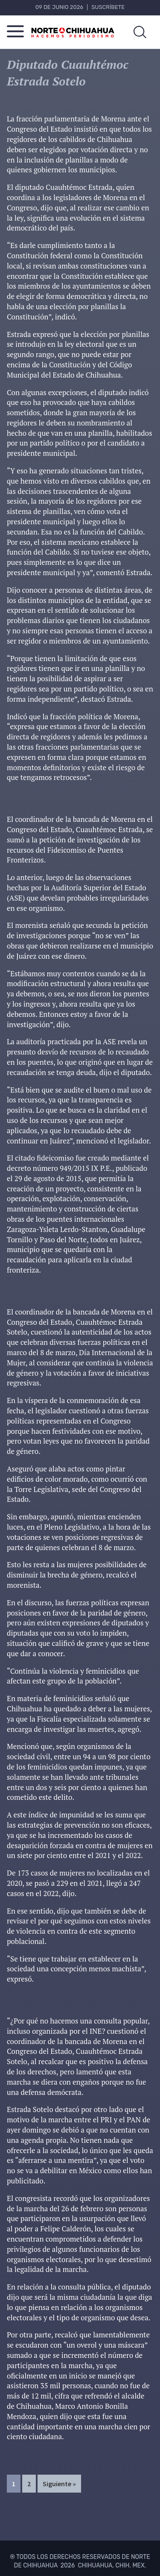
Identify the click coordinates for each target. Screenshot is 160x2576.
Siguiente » (59, 2483)
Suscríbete (108, 7)
